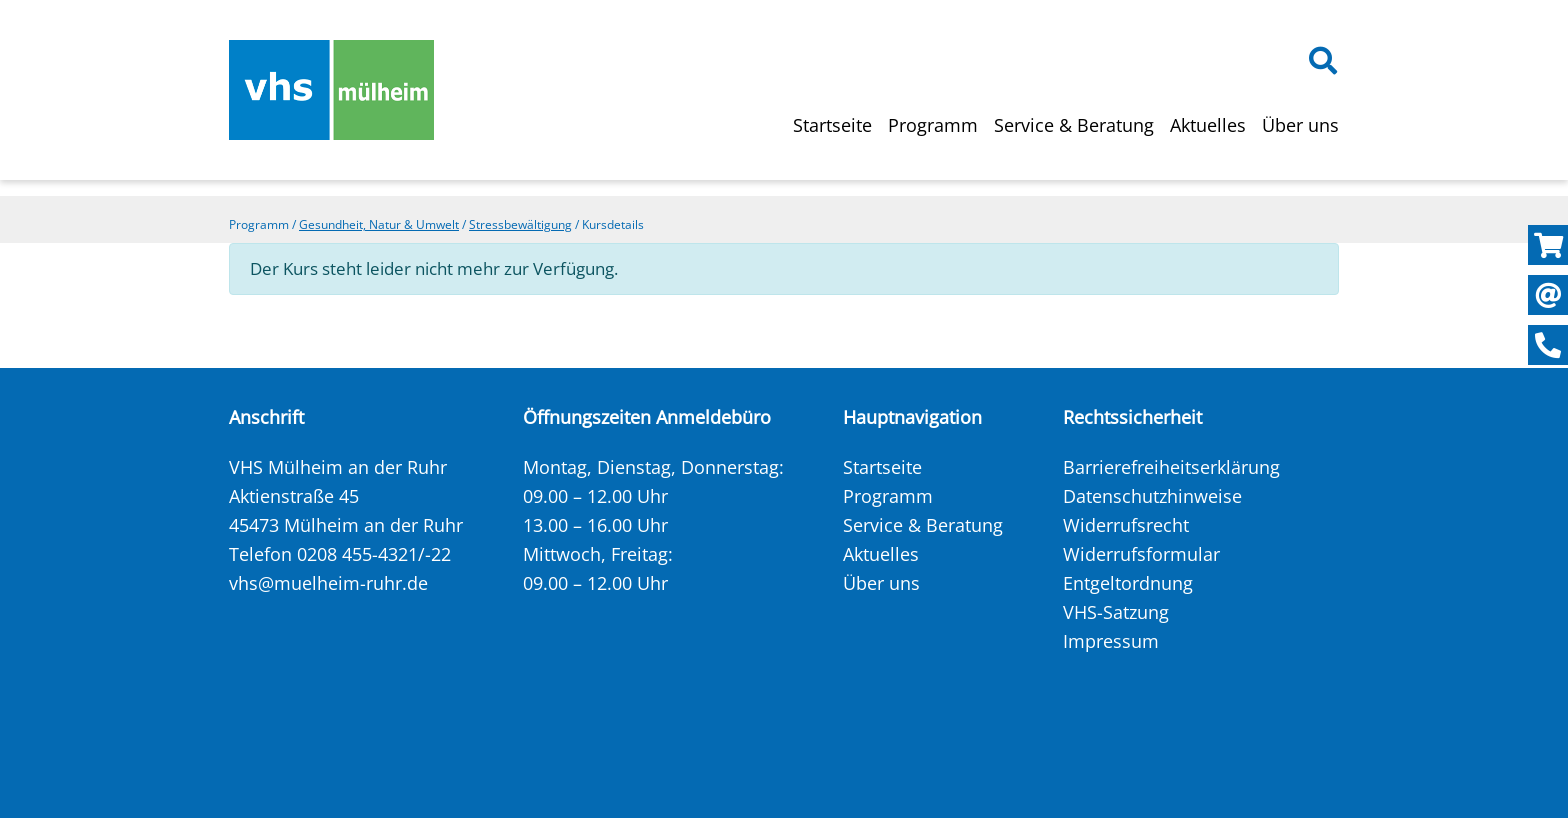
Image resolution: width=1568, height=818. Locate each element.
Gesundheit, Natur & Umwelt (379, 224)
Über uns (1300, 125)
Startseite (832, 125)
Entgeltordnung (1128, 583)
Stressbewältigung (520, 224)
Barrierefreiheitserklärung (1171, 467)
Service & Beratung (1074, 125)
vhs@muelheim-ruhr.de (328, 583)
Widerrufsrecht (1126, 525)
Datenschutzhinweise (1152, 496)
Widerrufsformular (1141, 554)
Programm (933, 125)
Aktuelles (1208, 125)
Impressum (1111, 641)
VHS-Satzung (1116, 612)
